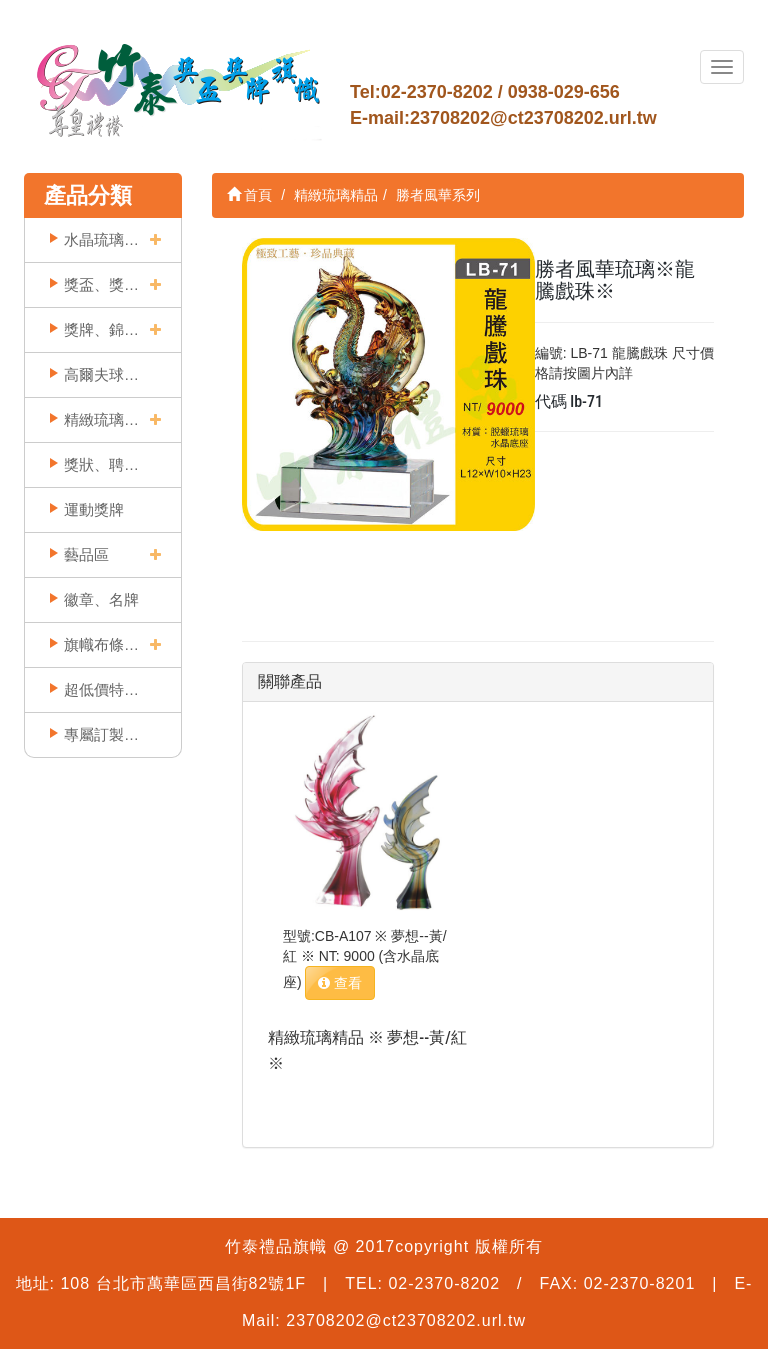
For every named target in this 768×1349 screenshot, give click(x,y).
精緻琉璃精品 (101, 419)
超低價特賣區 (101, 689)
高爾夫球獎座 (101, 374)
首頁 (250, 195)
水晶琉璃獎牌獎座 (101, 239)
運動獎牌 (94, 509)
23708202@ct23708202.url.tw (533, 118)
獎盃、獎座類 (101, 284)
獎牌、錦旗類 (101, 329)
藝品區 (86, 554)
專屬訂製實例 (101, 734)
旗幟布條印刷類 (101, 644)
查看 (340, 983)
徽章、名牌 (101, 599)
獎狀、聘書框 (101, 464)
